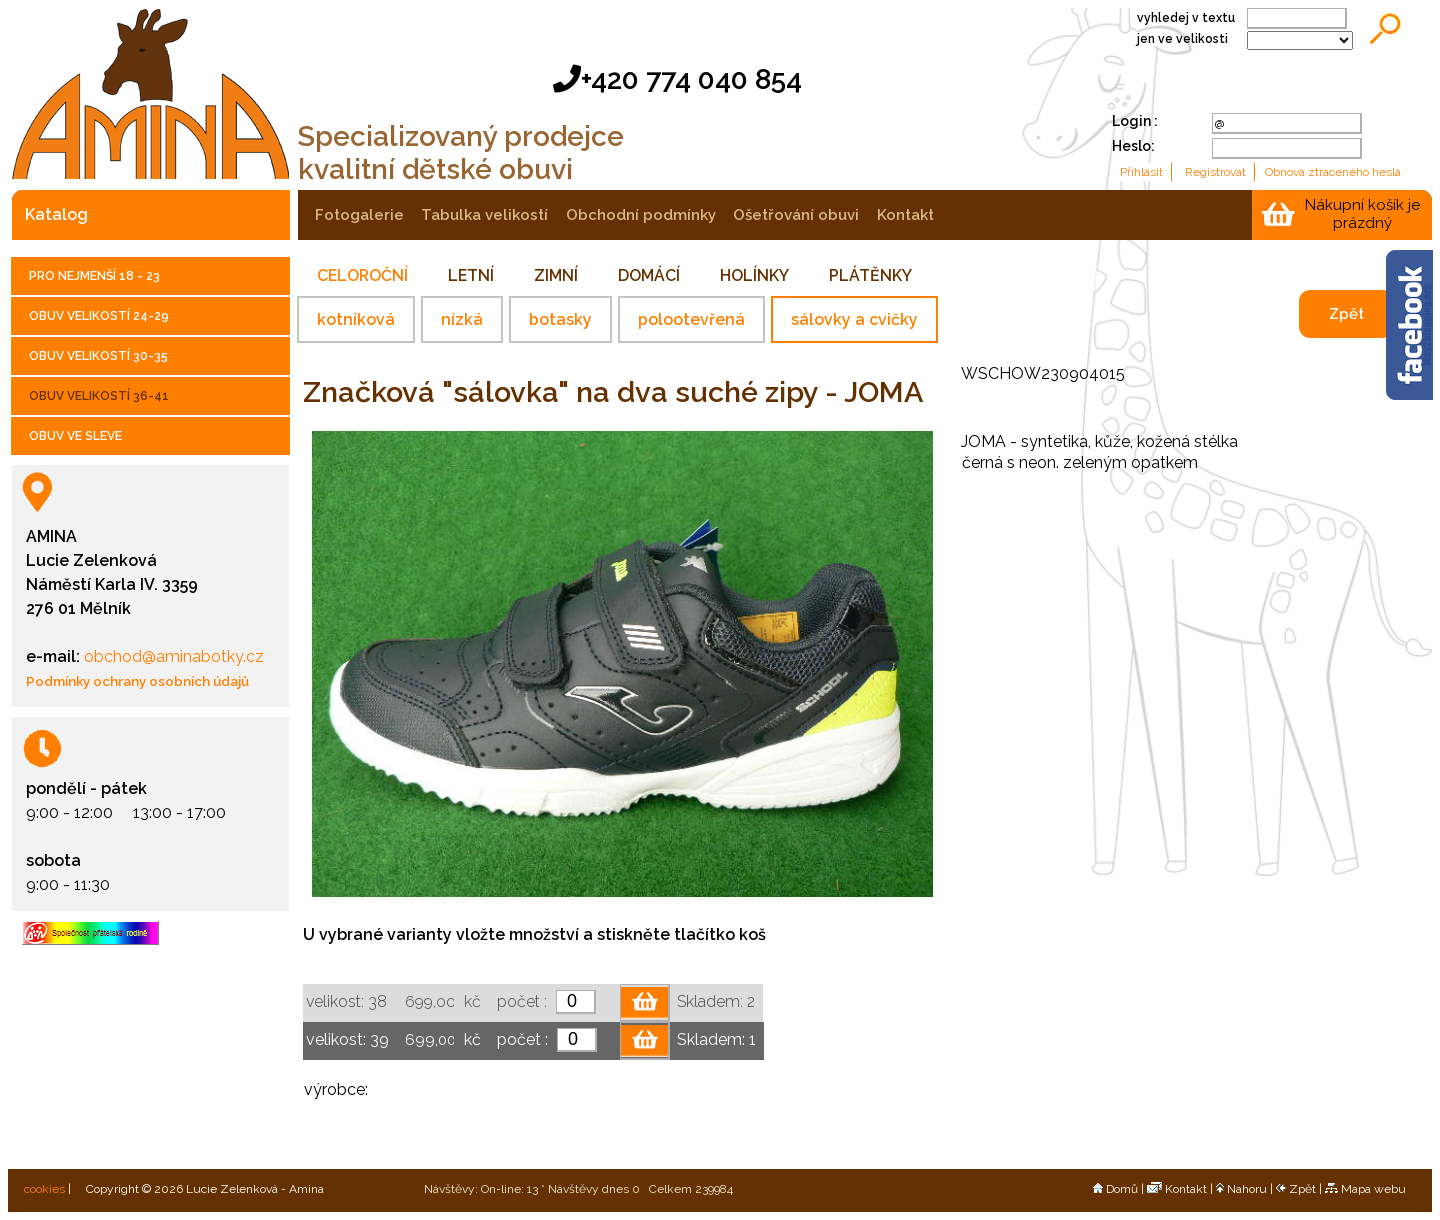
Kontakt (1177, 1189)
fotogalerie (359, 215)
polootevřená (691, 319)
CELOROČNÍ (362, 275)
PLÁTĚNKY (870, 275)
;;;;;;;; (1300, 40)
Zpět (1346, 314)
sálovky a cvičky (854, 319)
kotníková (356, 319)
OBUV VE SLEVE (75, 436)
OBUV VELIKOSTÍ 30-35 (98, 356)
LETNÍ (471, 275)
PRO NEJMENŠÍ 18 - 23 (94, 276)
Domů (1115, 1189)
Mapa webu (1365, 1189)
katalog (56, 214)
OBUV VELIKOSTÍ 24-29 (99, 316)
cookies (43, 1189)
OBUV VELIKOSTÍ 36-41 (99, 396)
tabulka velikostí (484, 215)
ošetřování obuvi (796, 215)
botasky (560, 319)
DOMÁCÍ (649, 275)
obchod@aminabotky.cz (172, 656)
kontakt (905, 215)
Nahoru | (1246, 1189)
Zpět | (1300, 1189)
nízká (462, 319)
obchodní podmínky (641, 215)
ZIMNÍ (556, 275)
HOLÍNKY (754, 275)
